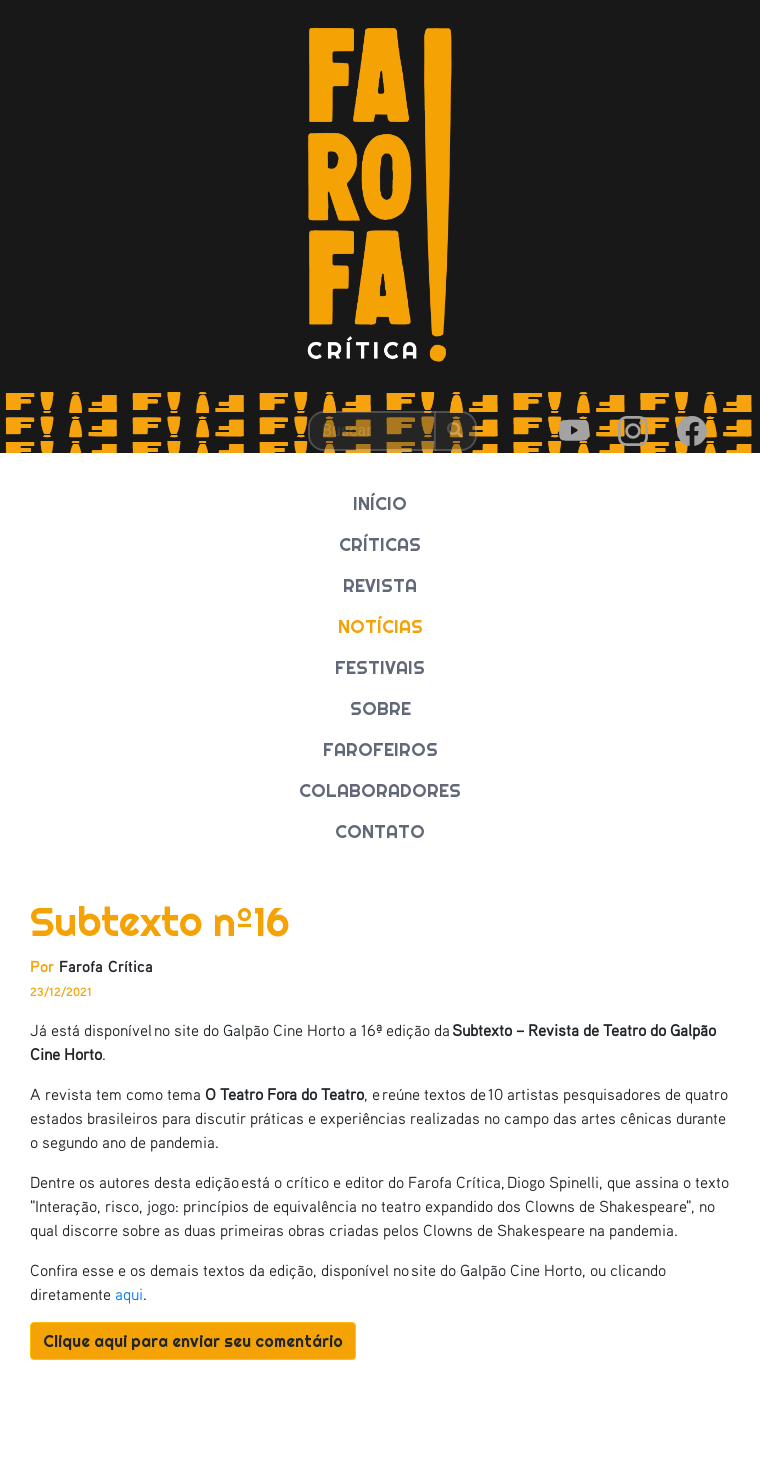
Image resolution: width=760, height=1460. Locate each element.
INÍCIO (380, 503)
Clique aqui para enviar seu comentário (193, 1341)
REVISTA (380, 585)
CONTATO (380, 831)
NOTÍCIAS (380, 626)
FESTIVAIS (380, 667)
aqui (129, 1294)
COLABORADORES (380, 790)
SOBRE (380, 708)
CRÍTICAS (380, 544)
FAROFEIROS (380, 749)
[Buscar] (372, 431)
